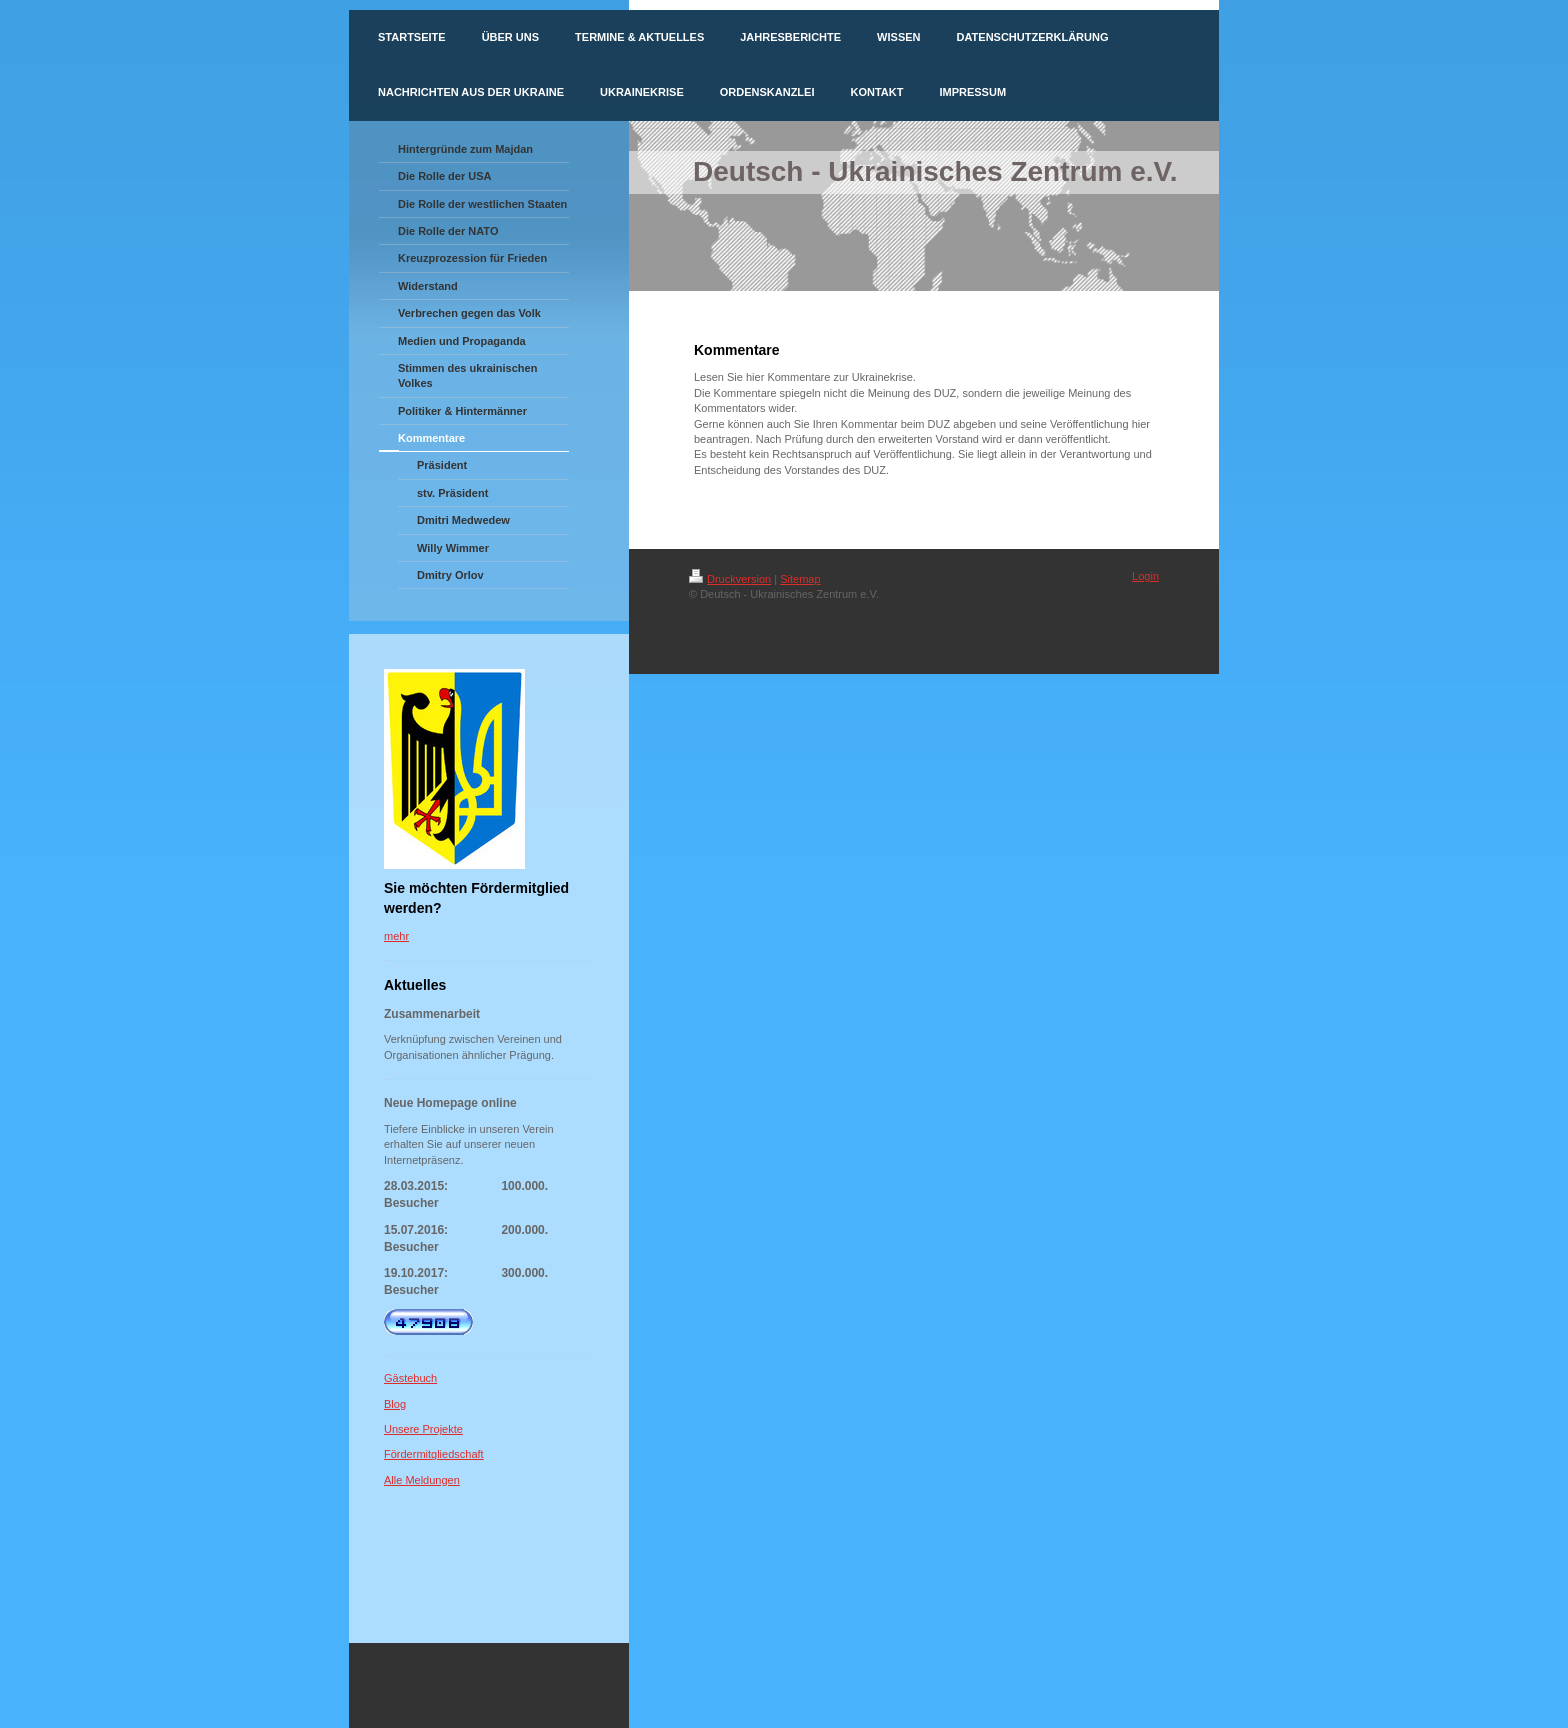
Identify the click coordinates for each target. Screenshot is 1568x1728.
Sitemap (800, 579)
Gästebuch (410, 1378)
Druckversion (730, 579)
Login (1145, 576)
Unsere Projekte (423, 1429)
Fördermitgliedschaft (434, 1454)
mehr (396, 936)
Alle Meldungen (422, 1480)
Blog (395, 1404)
